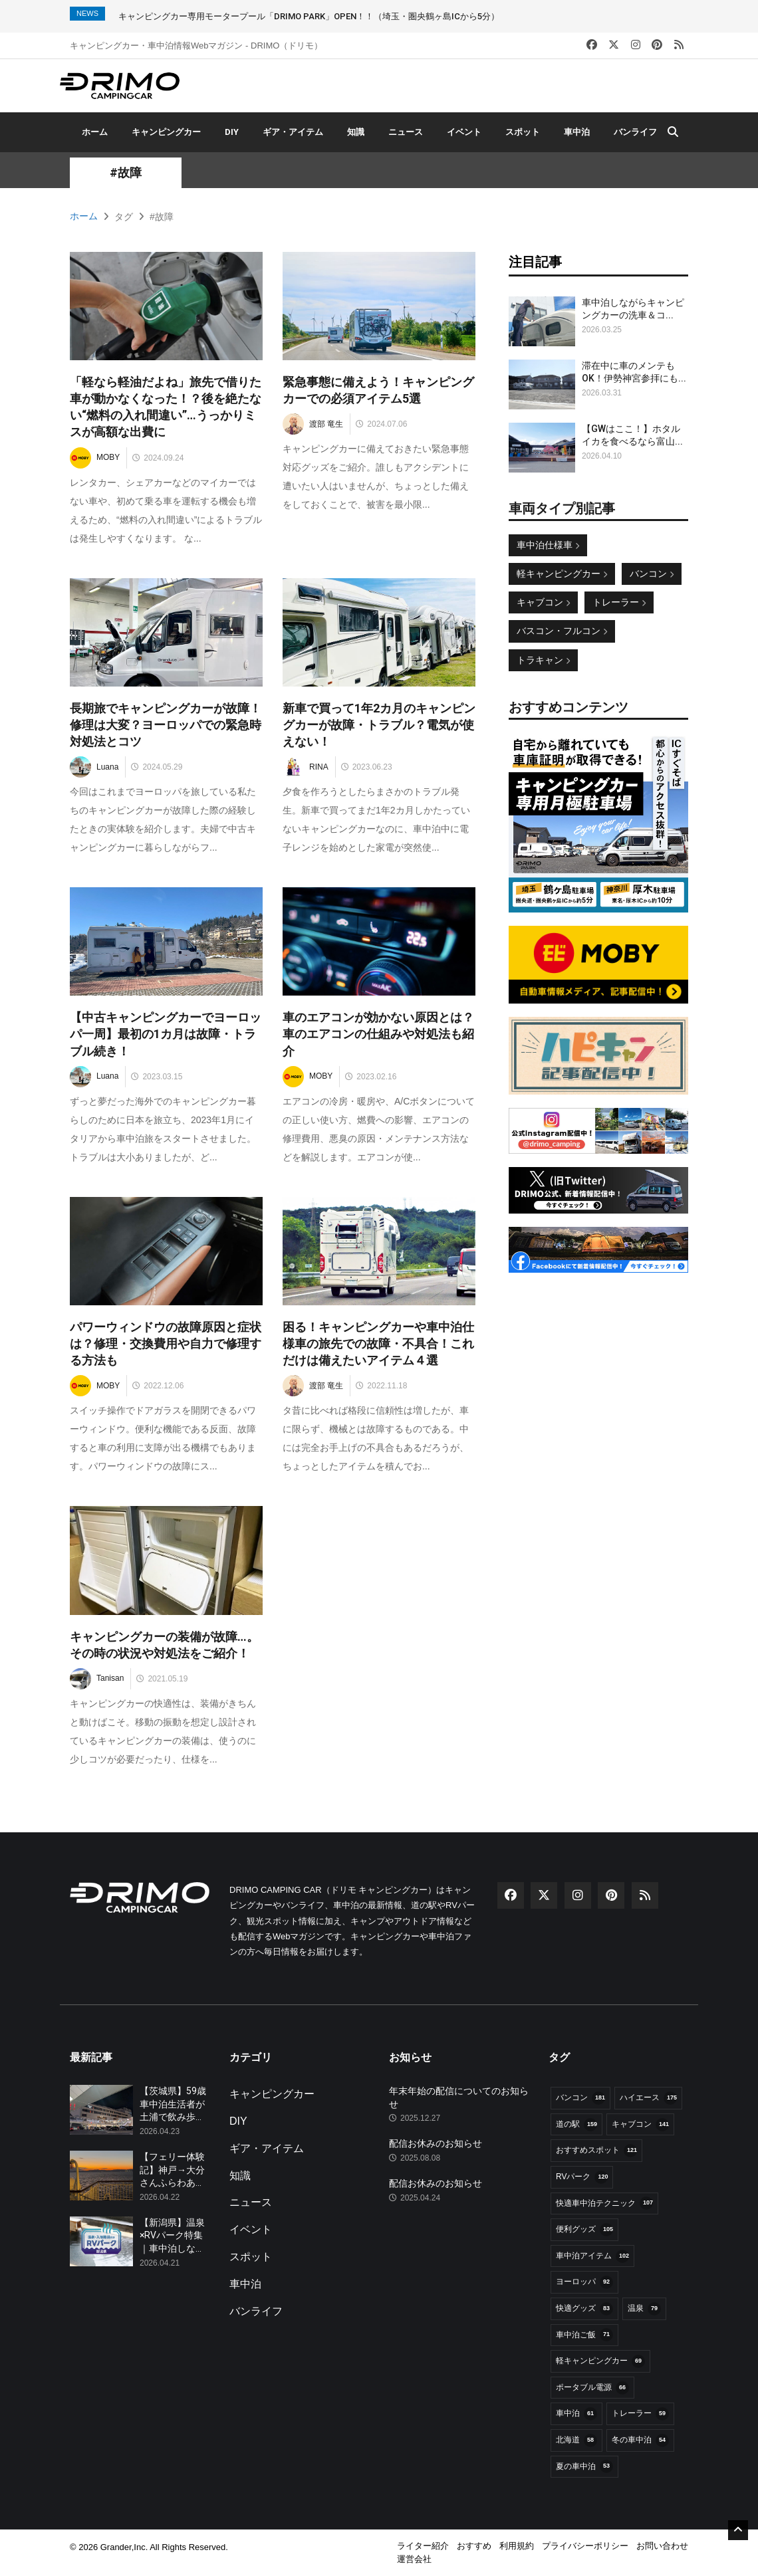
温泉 (644, 2308)
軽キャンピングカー (562, 573)
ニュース (405, 132)
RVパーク (582, 2177)
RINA (305, 767)
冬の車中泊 (640, 2440)
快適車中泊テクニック (604, 2203)
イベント (464, 132)
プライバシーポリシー (585, 2546)
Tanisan (97, 1678)
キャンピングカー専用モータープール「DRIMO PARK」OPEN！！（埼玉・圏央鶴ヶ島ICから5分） (308, 16)
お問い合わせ (662, 2546)
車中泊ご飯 (584, 2334)
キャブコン (543, 602)
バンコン (652, 573)
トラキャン (543, 660)
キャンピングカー (166, 132)
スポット (522, 132)
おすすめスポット (596, 2150)
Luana (94, 767)
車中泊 (577, 132)
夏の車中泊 (584, 2466)
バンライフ (635, 132)
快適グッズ (584, 2308)
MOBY (95, 458)
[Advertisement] (598, 1485)
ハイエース (648, 2098)
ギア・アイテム (293, 132)
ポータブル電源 (592, 2388)
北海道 (576, 2440)
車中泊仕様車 (548, 545)
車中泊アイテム (592, 2256)
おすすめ (474, 2546)
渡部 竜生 (313, 424)
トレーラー (619, 602)
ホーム (95, 132)
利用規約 (516, 2546)
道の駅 (576, 2124)
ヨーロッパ (584, 2282)
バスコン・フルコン (562, 630)
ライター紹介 (423, 2546)
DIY (232, 132)
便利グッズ (584, 2229)
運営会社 (414, 2559)
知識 (355, 132)
